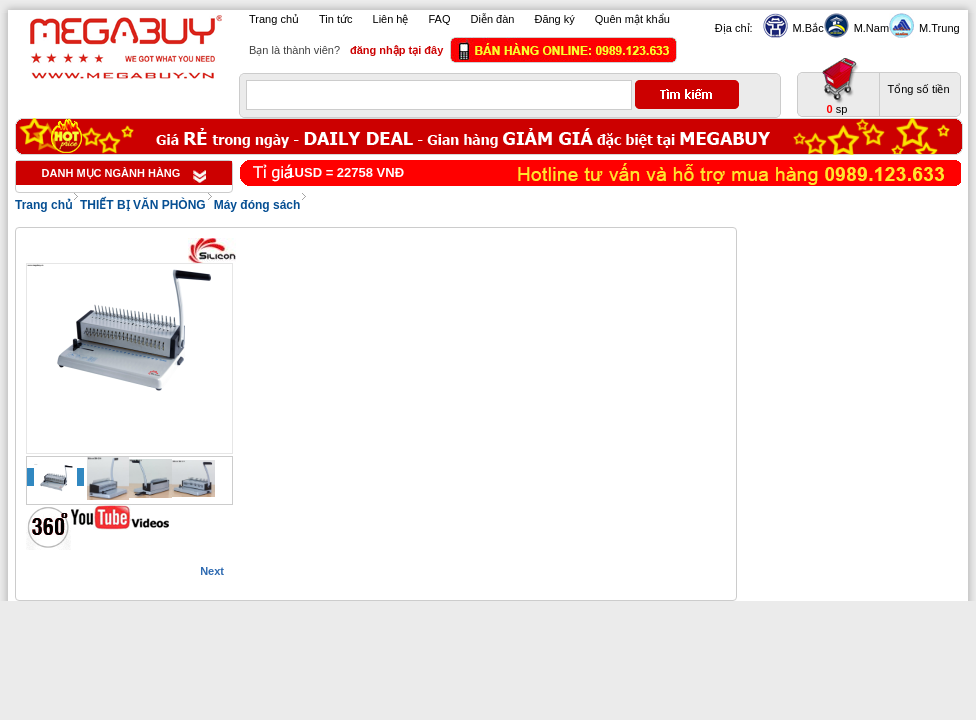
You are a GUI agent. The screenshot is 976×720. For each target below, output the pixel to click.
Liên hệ (391, 19)
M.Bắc (806, 28)
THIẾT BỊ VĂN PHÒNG (143, 205)
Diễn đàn (493, 19)
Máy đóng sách (257, 205)
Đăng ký (554, 19)
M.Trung (937, 28)
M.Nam (869, 28)
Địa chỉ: (734, 28)
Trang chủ (274, 19)
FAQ (440, 19)
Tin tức (336, 19)
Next (212, 571)
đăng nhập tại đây (396, 50)
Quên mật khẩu (632, 19)
